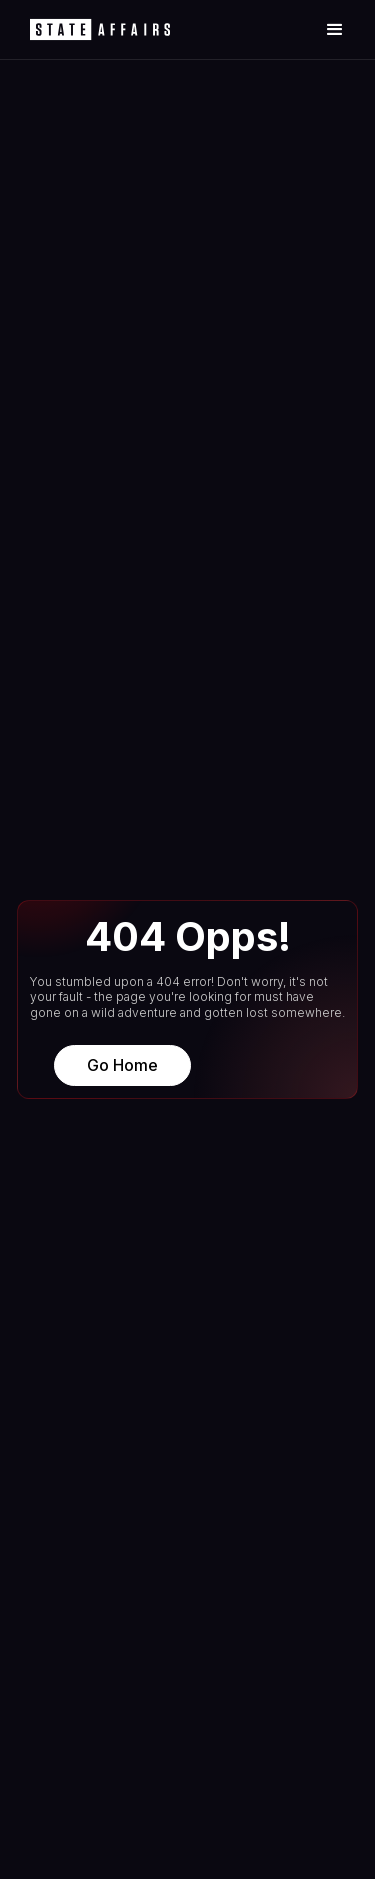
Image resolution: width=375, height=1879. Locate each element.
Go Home (122, 1065)
